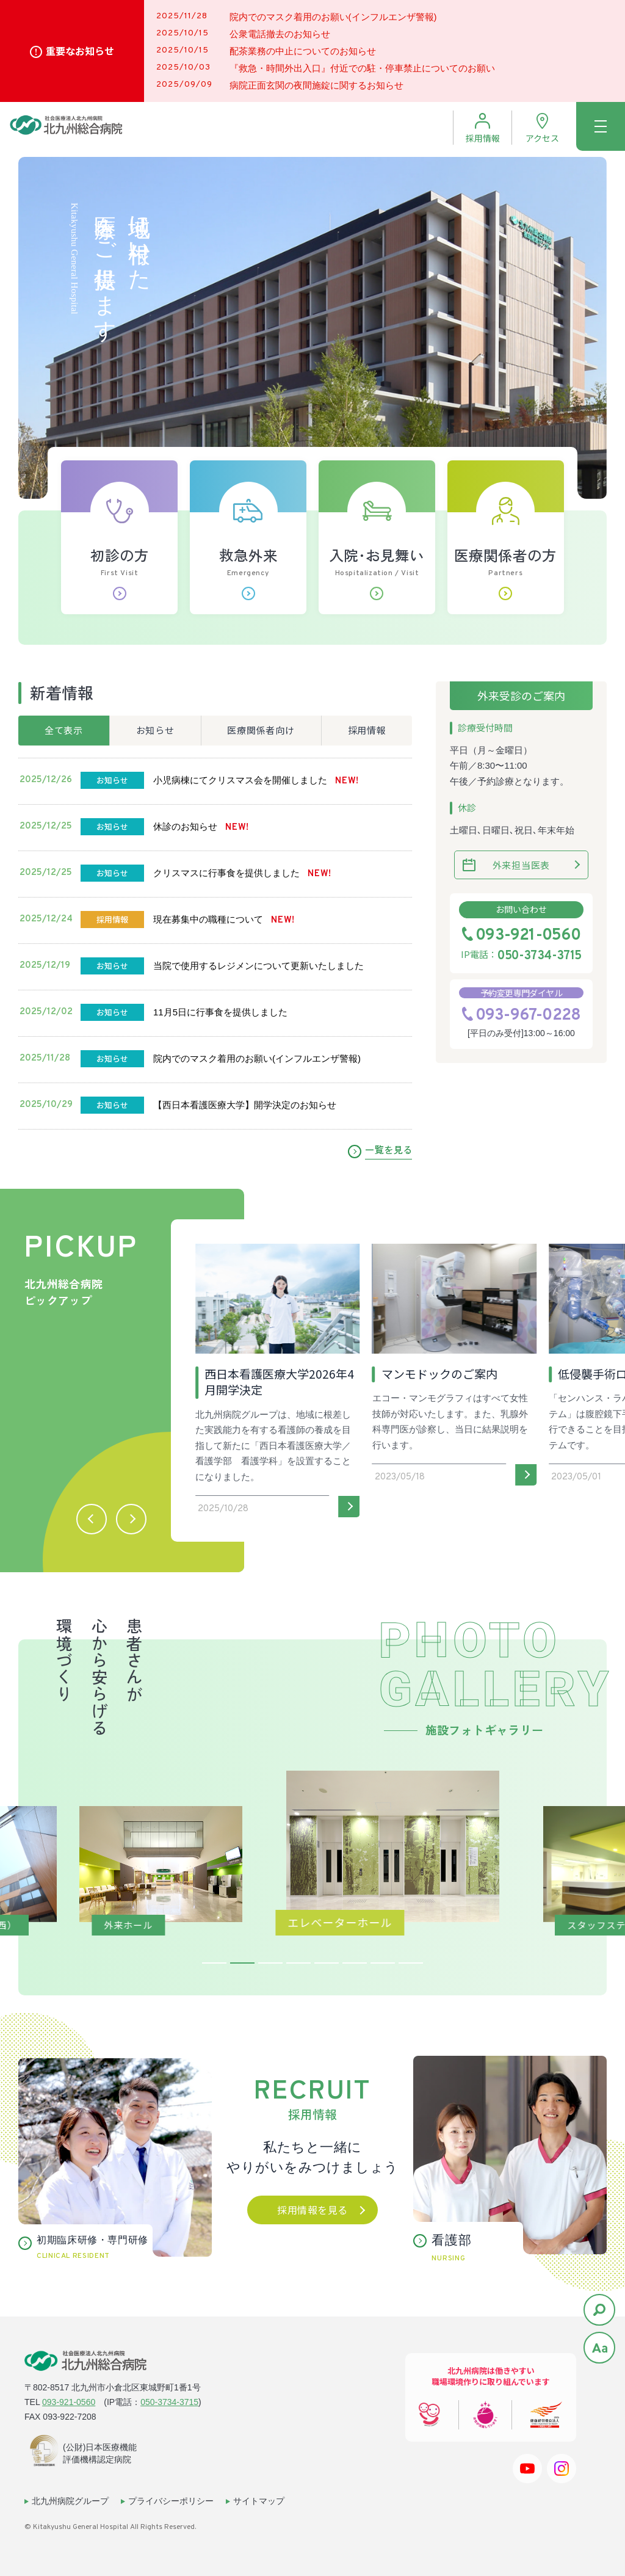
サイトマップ (258, 2501)
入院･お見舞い (377, 572)
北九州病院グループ (70, 2501)
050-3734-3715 (539, 956)
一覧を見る (388, 1149)
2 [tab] (242, 1963)
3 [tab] (270, 1963)
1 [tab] (214, 1963)
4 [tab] (298, 1963)
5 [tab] (326, 1963)
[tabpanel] (313, 1848)
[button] (91, 1519)
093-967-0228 (528, 1016)
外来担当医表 (522, 864)
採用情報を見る (312, 2209)
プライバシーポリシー (171, 2501)
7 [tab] (382, 1963)
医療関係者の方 (505, 572)
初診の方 (119, 572)
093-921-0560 (527, 936)
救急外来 (248, 572)
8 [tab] (411, 1963)
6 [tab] (354, 1963)
